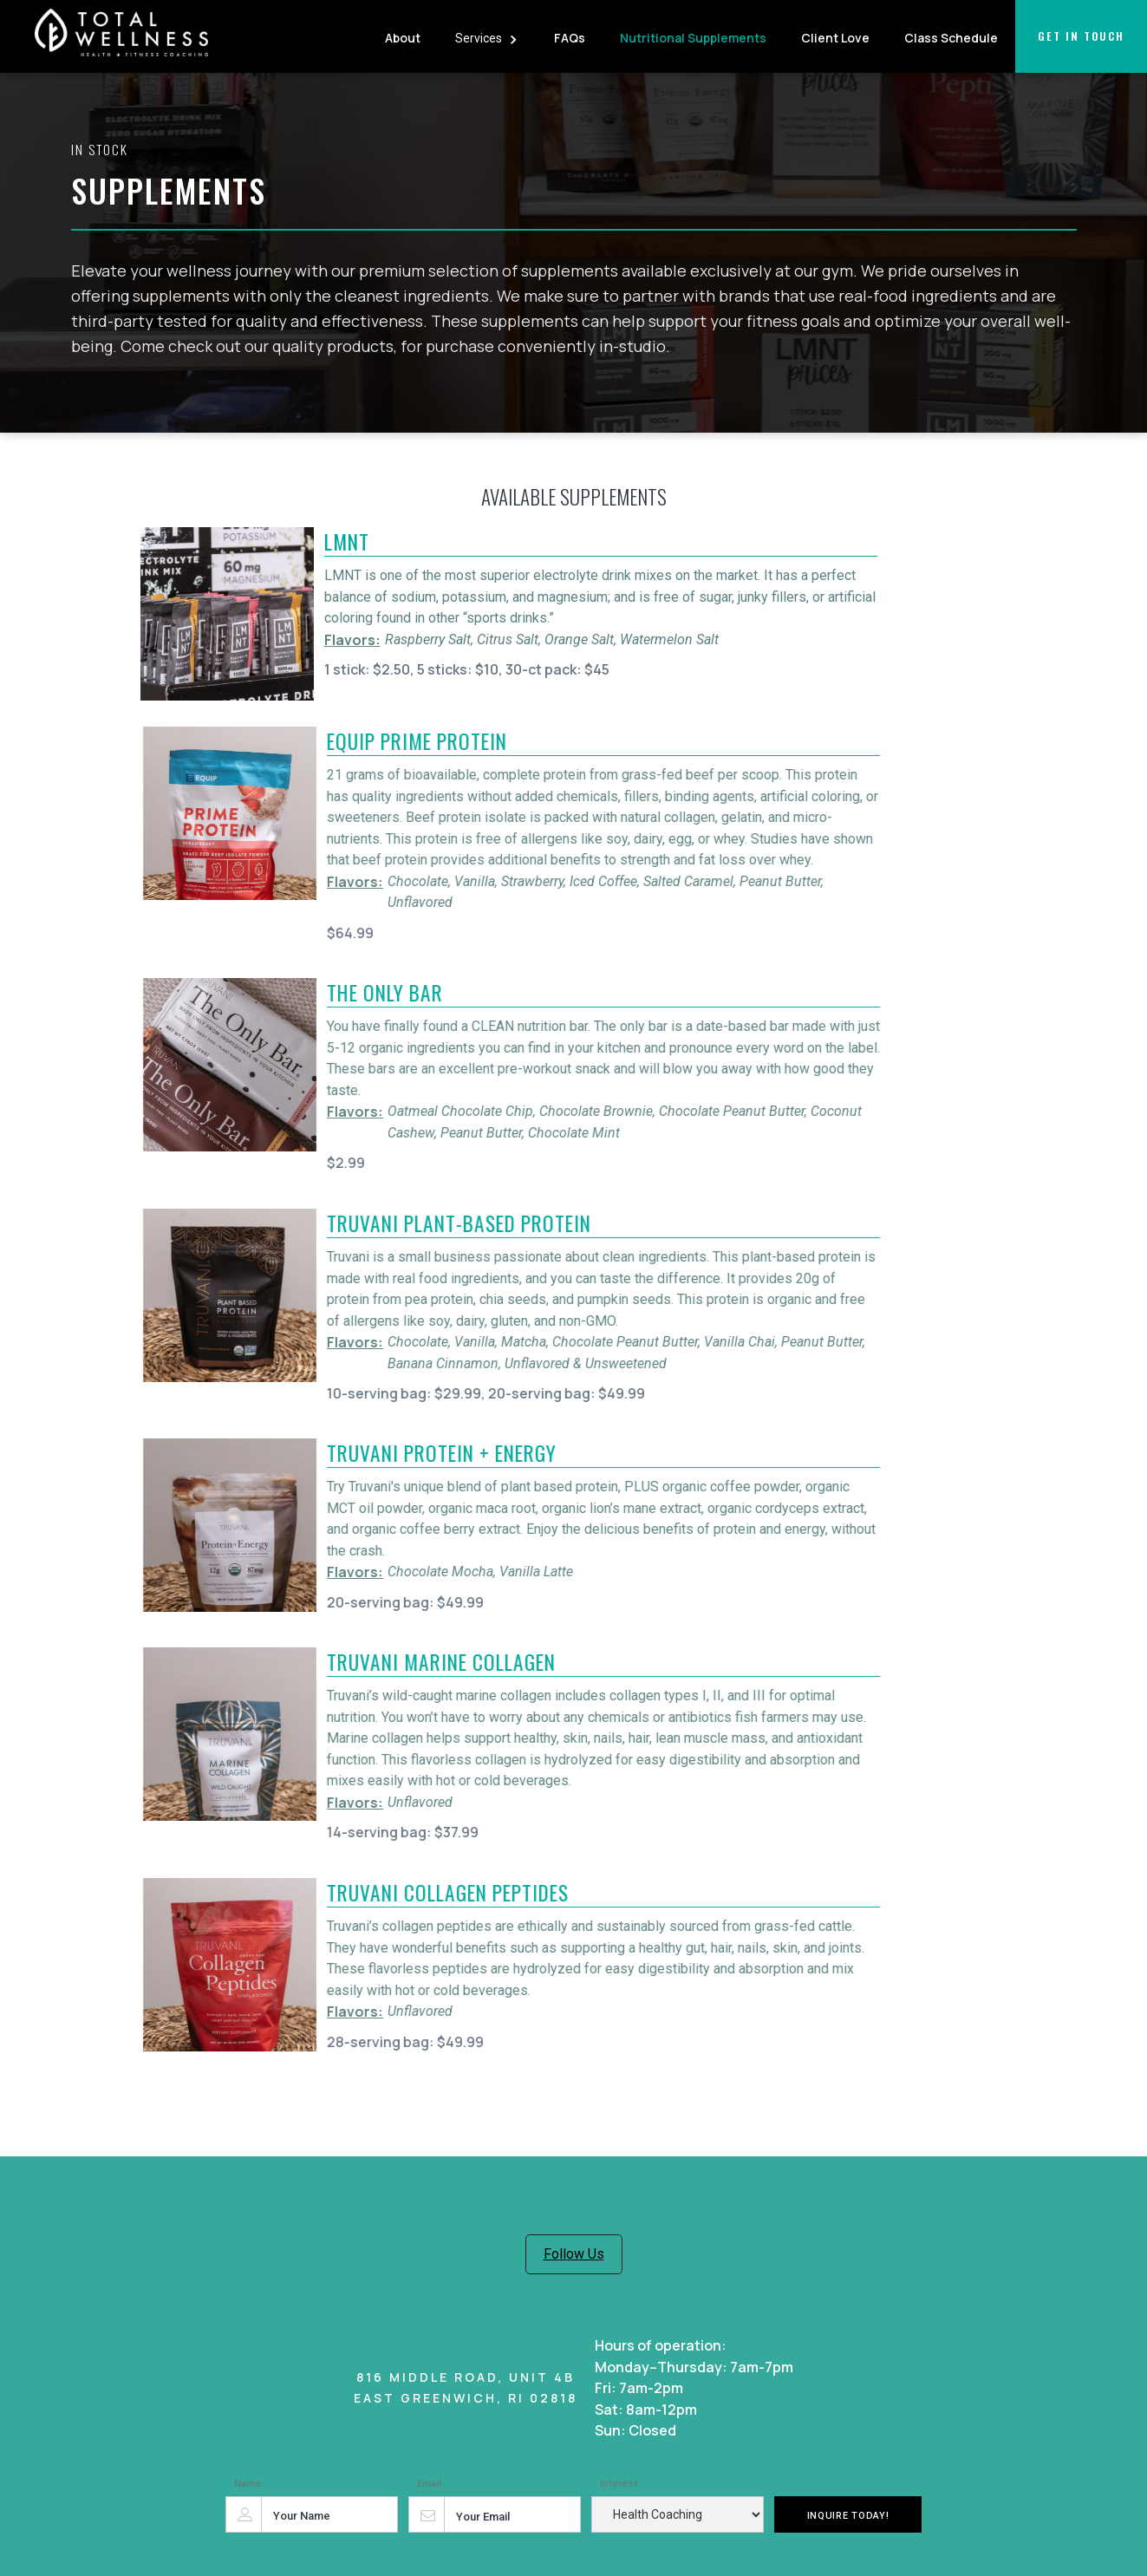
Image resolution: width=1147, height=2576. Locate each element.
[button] (487, 36)
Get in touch (1081, 36)
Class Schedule (951, 37)
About (402, 37)
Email (429, 2483)
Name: (249, 2483)
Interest (618, 2483)
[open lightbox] (227, 614)
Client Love (835, 37)
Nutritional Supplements (693, 37)
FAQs (569, 37)
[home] (121, 39)
